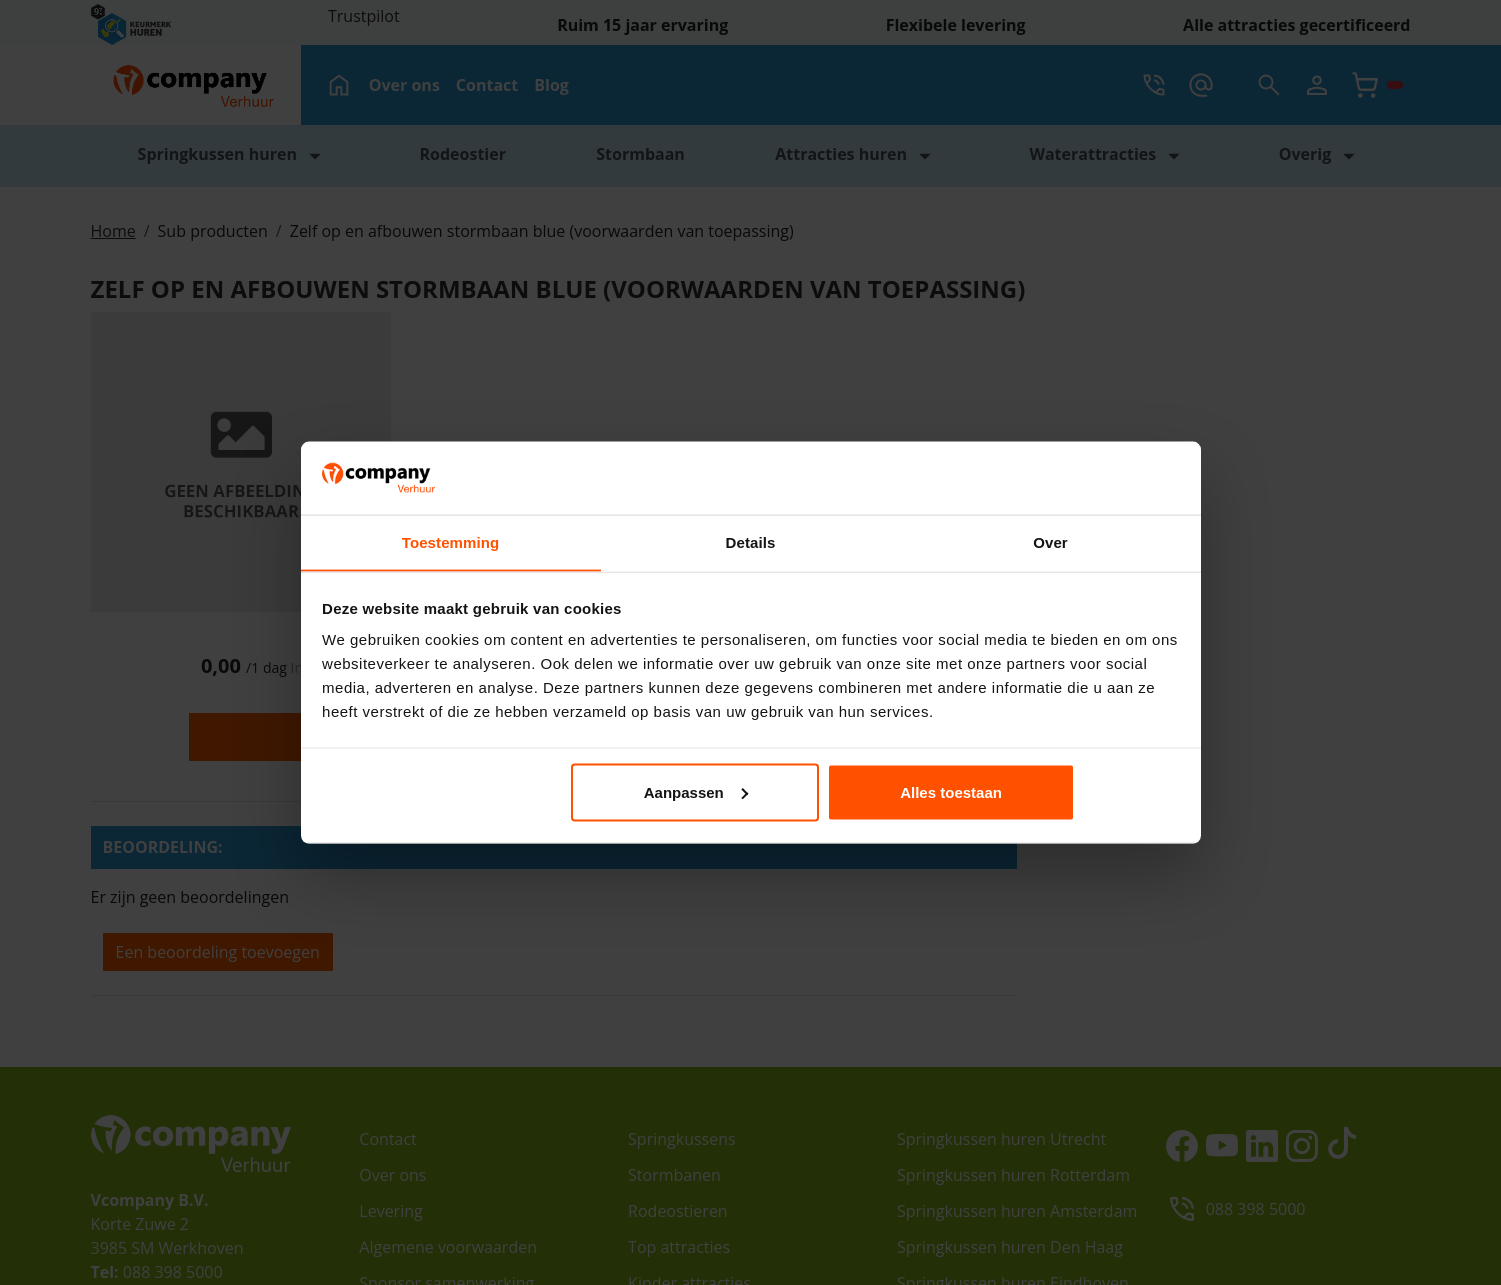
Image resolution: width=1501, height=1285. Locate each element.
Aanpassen (748, 792)
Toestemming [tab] (451, 543)
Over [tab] (1050, 543)
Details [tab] (751, 543)
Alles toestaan (1037, 792)
